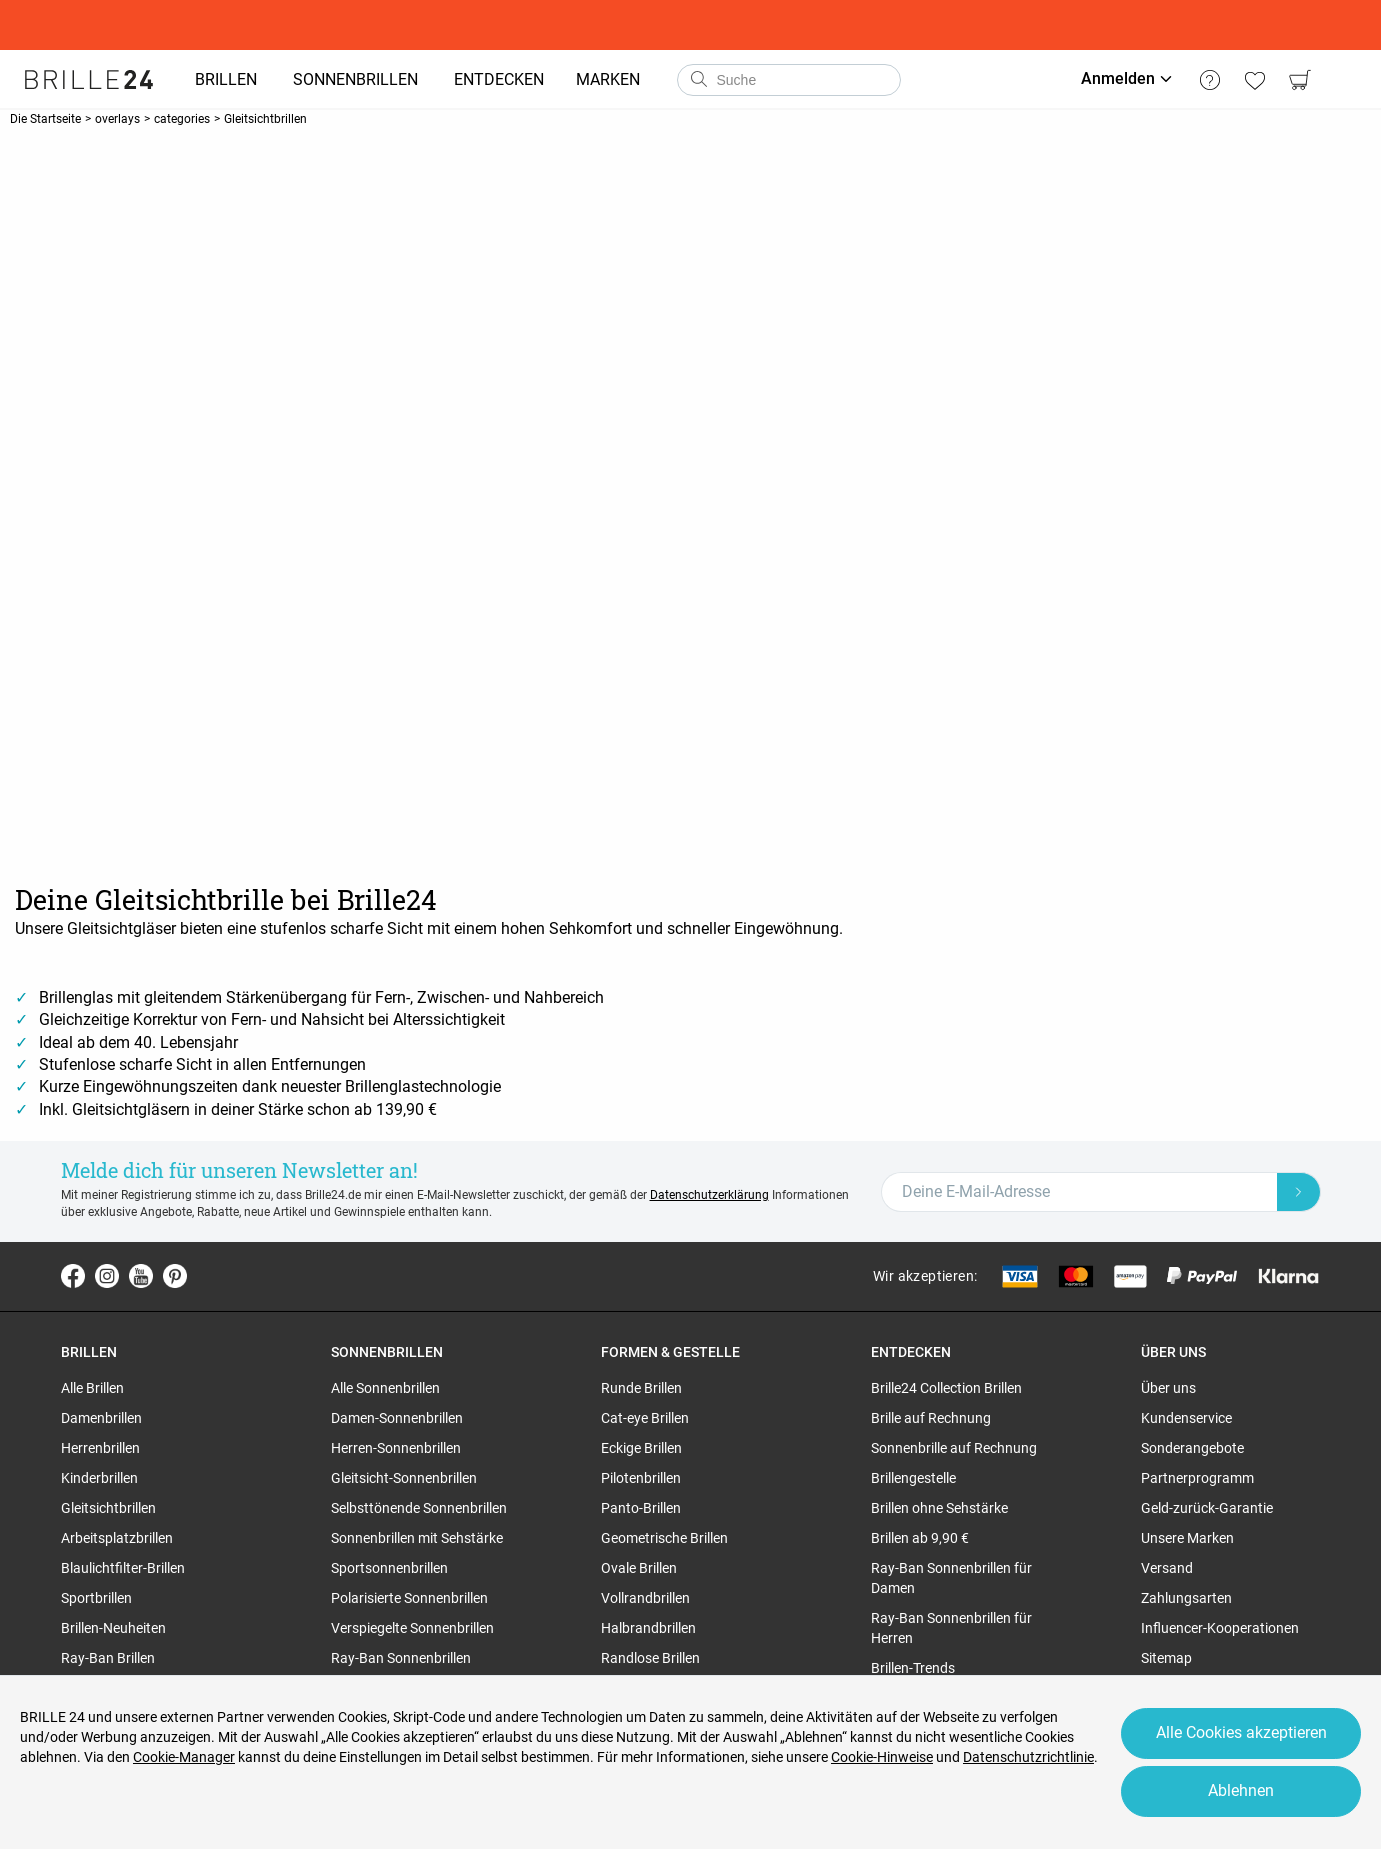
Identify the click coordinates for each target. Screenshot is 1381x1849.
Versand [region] (1167, 1568)
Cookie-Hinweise (882, 1757)
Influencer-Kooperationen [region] (1220, 1628)
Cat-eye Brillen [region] (645, 1418)
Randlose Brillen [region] (650, 1658)
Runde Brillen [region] (641, 1388)
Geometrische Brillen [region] (664, 1538)
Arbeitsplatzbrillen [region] (117, 1538)
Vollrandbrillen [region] (645, 1598)
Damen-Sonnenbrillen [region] (397, 1418)
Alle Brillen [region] (92, 1388)
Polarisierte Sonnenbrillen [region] (409, 1598)
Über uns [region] (1168, 1388)
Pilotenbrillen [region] (641, 1478)
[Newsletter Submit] (1299, 1192)
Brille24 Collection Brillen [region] (946, 1388)
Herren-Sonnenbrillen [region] (396, 1448)
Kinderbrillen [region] (99, 1478)
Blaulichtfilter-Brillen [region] (123, 1568)
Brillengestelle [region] (913, 1478)
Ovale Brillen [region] (639, 1568)
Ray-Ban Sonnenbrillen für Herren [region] (951, 1628)
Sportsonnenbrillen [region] (389, 1568)
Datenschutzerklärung (709, 1195)
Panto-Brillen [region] (641, 1508)
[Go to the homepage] (90, 80)
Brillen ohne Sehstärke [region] (939, 1508)
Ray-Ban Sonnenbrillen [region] (401, 1658)
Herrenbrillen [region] (100, 1448)
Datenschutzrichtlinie (1028, 1757)
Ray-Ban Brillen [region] (108, 1658)
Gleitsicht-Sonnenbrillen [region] (404, 1478)
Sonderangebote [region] (1192, 1448)
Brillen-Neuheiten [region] (113, 1628)
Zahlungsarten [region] (1186, 1598)
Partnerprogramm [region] (1197, 1478)
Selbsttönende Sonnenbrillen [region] (419, 1508)
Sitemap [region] (1166, 1658)
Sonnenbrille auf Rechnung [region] (954, 1448)
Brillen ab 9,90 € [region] (920, 1538)
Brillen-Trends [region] (913, 1668)
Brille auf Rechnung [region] (931, 1418)
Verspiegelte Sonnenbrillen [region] (412, 1628)
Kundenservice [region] (1186, 1418)
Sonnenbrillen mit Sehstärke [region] (417, 1538)
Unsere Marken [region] (1187, 1538)
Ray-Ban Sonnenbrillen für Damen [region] (951, 1578)
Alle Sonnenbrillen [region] (385, 1388)
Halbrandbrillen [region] (648, 1628)
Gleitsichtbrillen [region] (108, 1508)
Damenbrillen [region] (101, 1418)
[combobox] (790, 80)
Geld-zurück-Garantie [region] (1207, 1508)
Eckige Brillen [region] (641, 1448)
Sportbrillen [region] (96, 1598)
